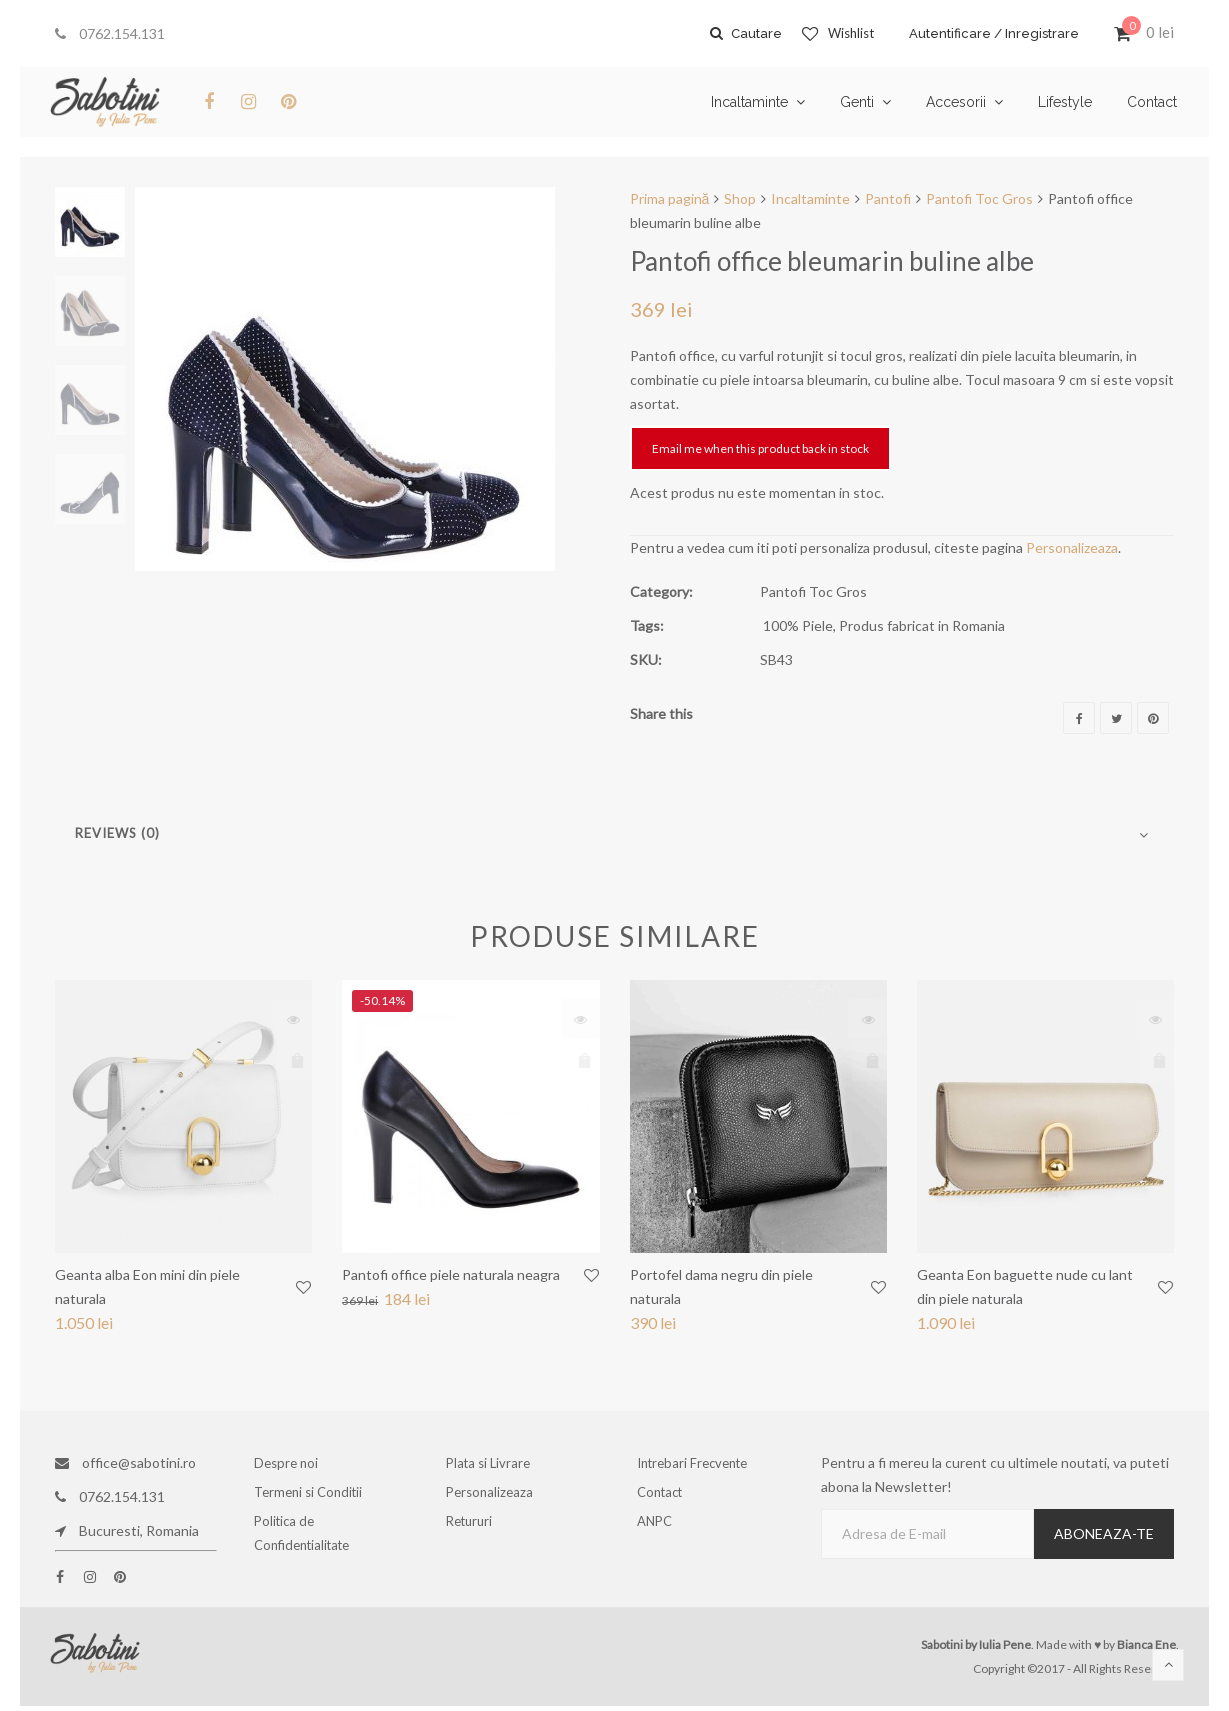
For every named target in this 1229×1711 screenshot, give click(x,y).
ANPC (661, 1530)
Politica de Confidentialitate (307, 1542)
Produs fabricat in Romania (922, 625)
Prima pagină (670, 198)
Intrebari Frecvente (697, 1462)
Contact (666, 1496)
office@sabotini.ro (125, 1462)
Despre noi (291, 1462)
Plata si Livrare (491, 1462)
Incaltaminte (810, 198)
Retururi (475, 1530)
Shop (740, 198)
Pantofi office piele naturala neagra (451, 1274)
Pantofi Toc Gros (979, 198)
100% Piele (798, 625)
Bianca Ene (1146, 1644)
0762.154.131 (110, 33)
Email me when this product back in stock (760, 448)
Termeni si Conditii (312, 1496)
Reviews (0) (117, 833)
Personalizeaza (1072, 547)
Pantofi (888, 198)
